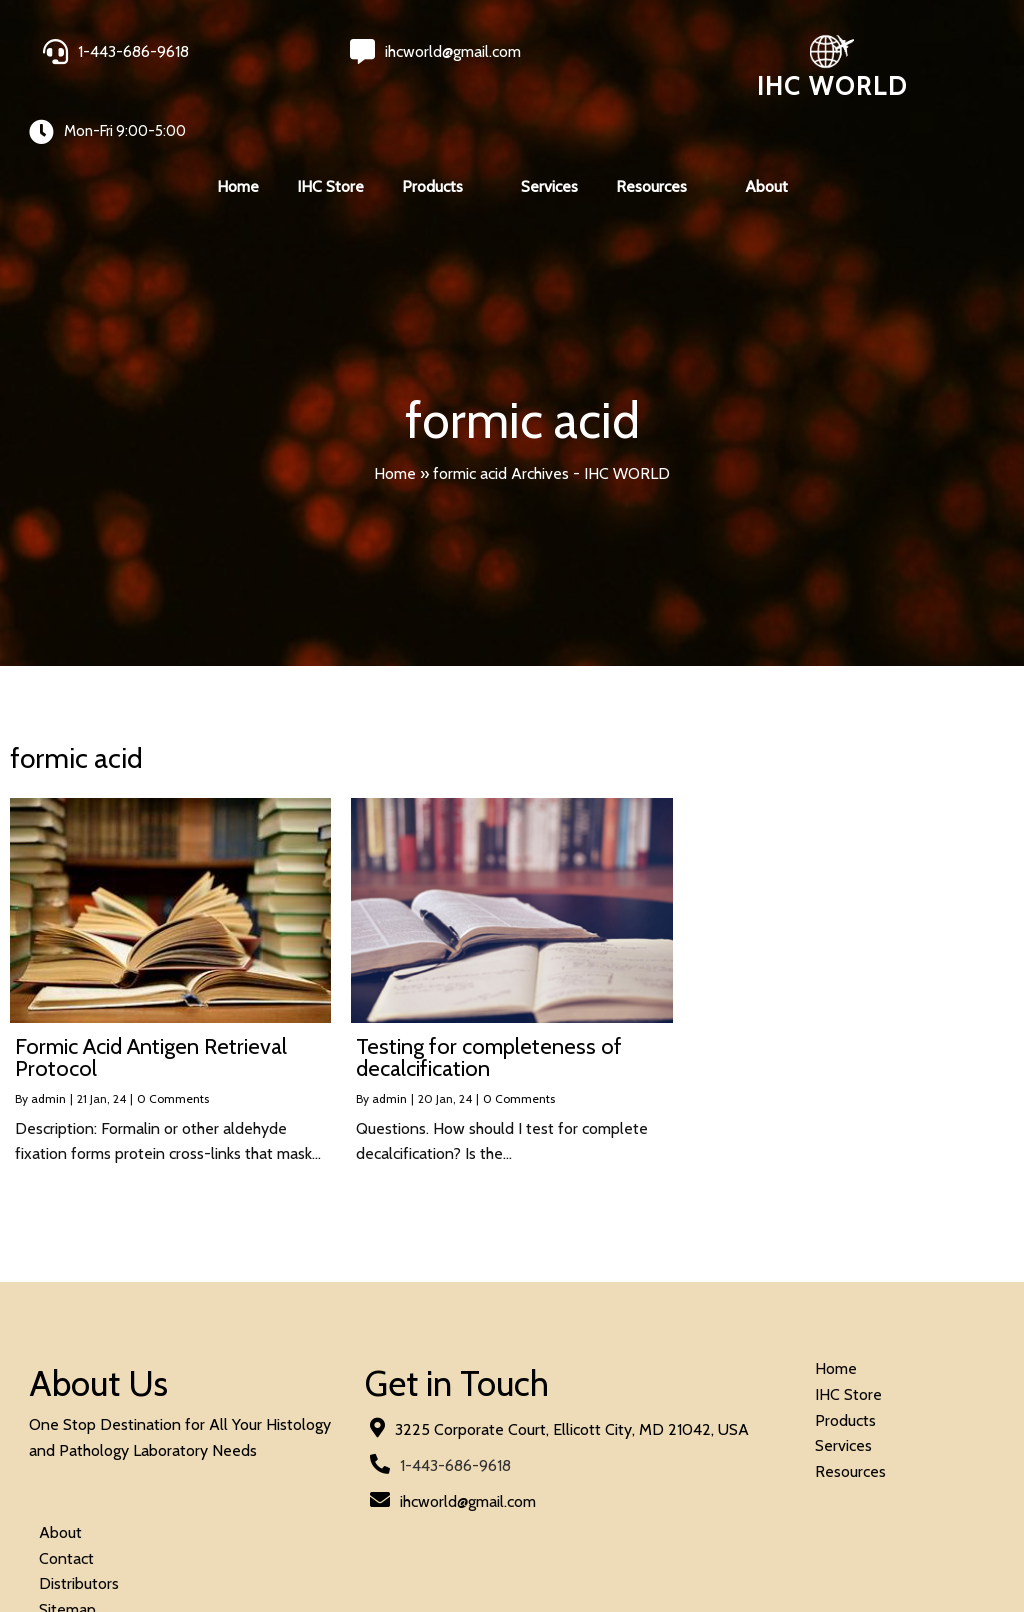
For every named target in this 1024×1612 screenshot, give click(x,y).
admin (48, 1059)
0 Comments (173, 1059)
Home (395, 433)
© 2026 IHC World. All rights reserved (160, 1543)
